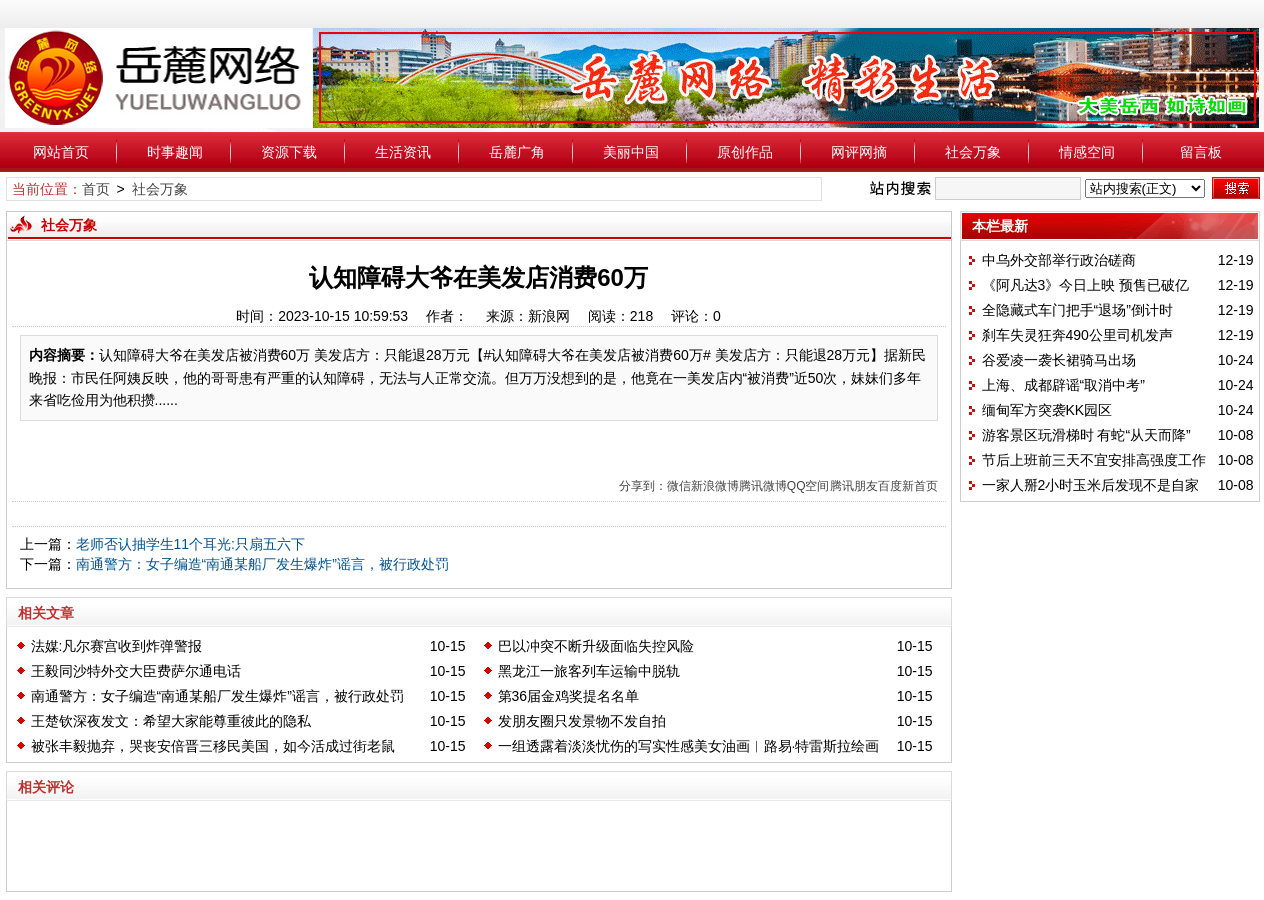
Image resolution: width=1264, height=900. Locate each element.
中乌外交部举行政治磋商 (1059, 260)
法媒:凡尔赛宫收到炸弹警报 (117, 646)
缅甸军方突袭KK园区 (1047, 410)
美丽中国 (631, 152)
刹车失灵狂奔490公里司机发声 (1077, 335)
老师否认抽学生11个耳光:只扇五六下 (190, 544)
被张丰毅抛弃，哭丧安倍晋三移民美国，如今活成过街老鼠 (213, 746)
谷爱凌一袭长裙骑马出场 (1059, 360)
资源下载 (289, 152)
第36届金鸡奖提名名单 (569, 696)
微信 (679, 486)
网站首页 (61, 152)
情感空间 (1087, 152)
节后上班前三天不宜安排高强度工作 (1094, 460)
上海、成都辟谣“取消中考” (1063, 385)
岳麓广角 (517, 152)
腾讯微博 (763, 486)
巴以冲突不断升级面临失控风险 (596, 646)
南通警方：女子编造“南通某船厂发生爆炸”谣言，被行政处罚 (262, 564)
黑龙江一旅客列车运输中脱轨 (589, 671)
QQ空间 (808, 486)
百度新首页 (908, 486)
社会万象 (973, 152)
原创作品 (745, 152)
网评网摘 (859, 152)
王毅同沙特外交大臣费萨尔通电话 (136, 671)
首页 (96, 189)
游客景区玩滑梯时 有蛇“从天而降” (1086, 435)
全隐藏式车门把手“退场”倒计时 (1077, 310)
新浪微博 (715, 486)
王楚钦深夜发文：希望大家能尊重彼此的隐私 (171, 721)
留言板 (1201, 152)
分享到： (643, 486)
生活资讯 (403, 152)
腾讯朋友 (854, 486)
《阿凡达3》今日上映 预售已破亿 (1086, 285)
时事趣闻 (175, 152)
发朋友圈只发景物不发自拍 (582, 721)
